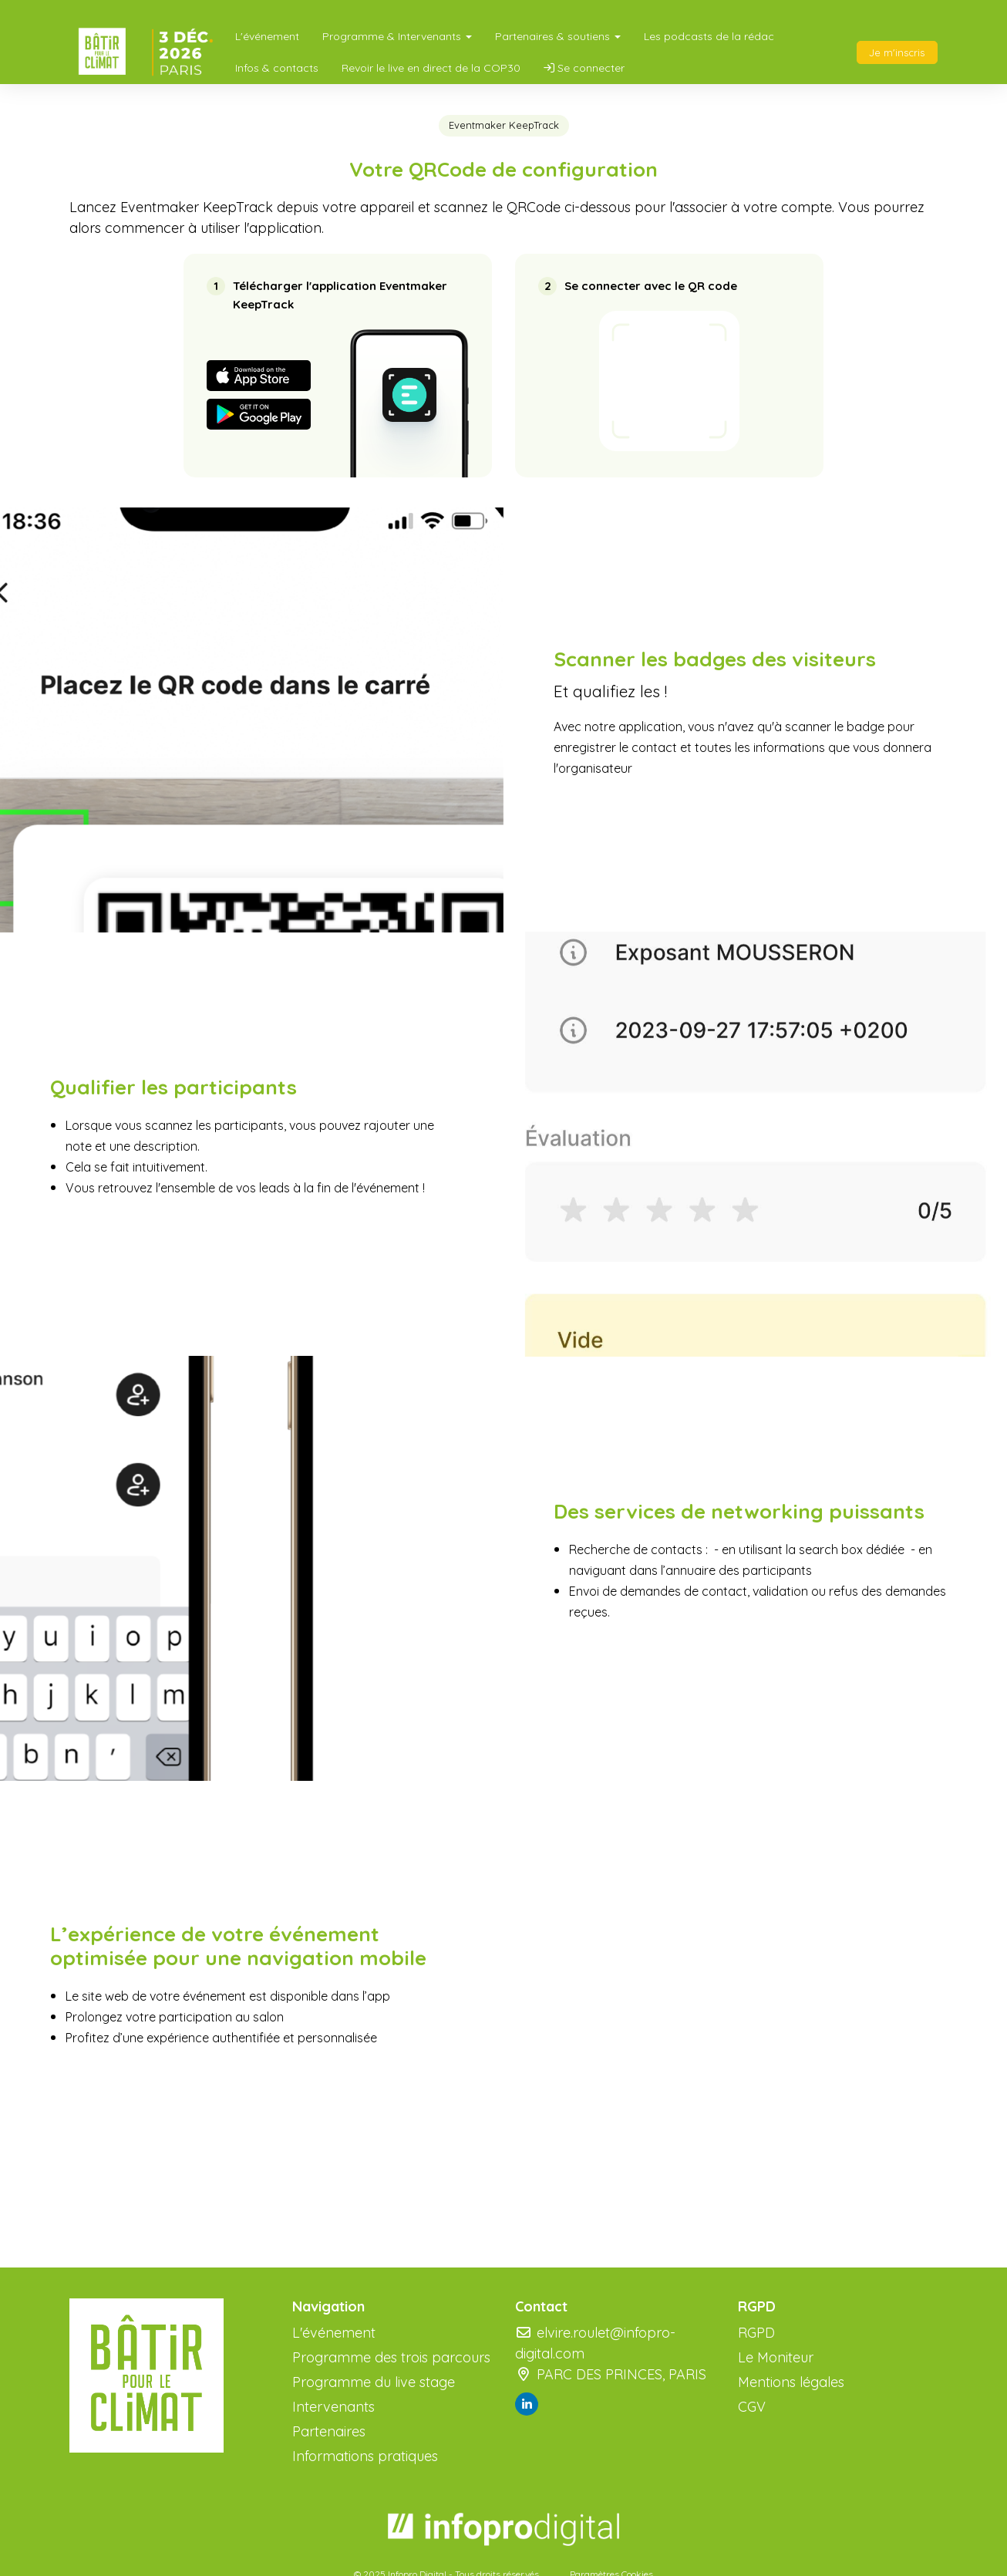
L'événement (267, 36)
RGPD (756, 2333)
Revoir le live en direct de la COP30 (431, 68)
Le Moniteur (775, 2357)
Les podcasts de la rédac (709, 36)
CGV (752, 2407)
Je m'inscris (896, 52)
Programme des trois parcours (391, 2357)
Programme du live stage (373, 2382)
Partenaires (328, 2431)
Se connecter (584, 68)
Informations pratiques (365, 2456)
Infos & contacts (276, 68)
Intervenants (333, 2407)
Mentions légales (791, 2382)
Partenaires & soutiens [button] (558, 36)
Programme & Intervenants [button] (397, 36)
